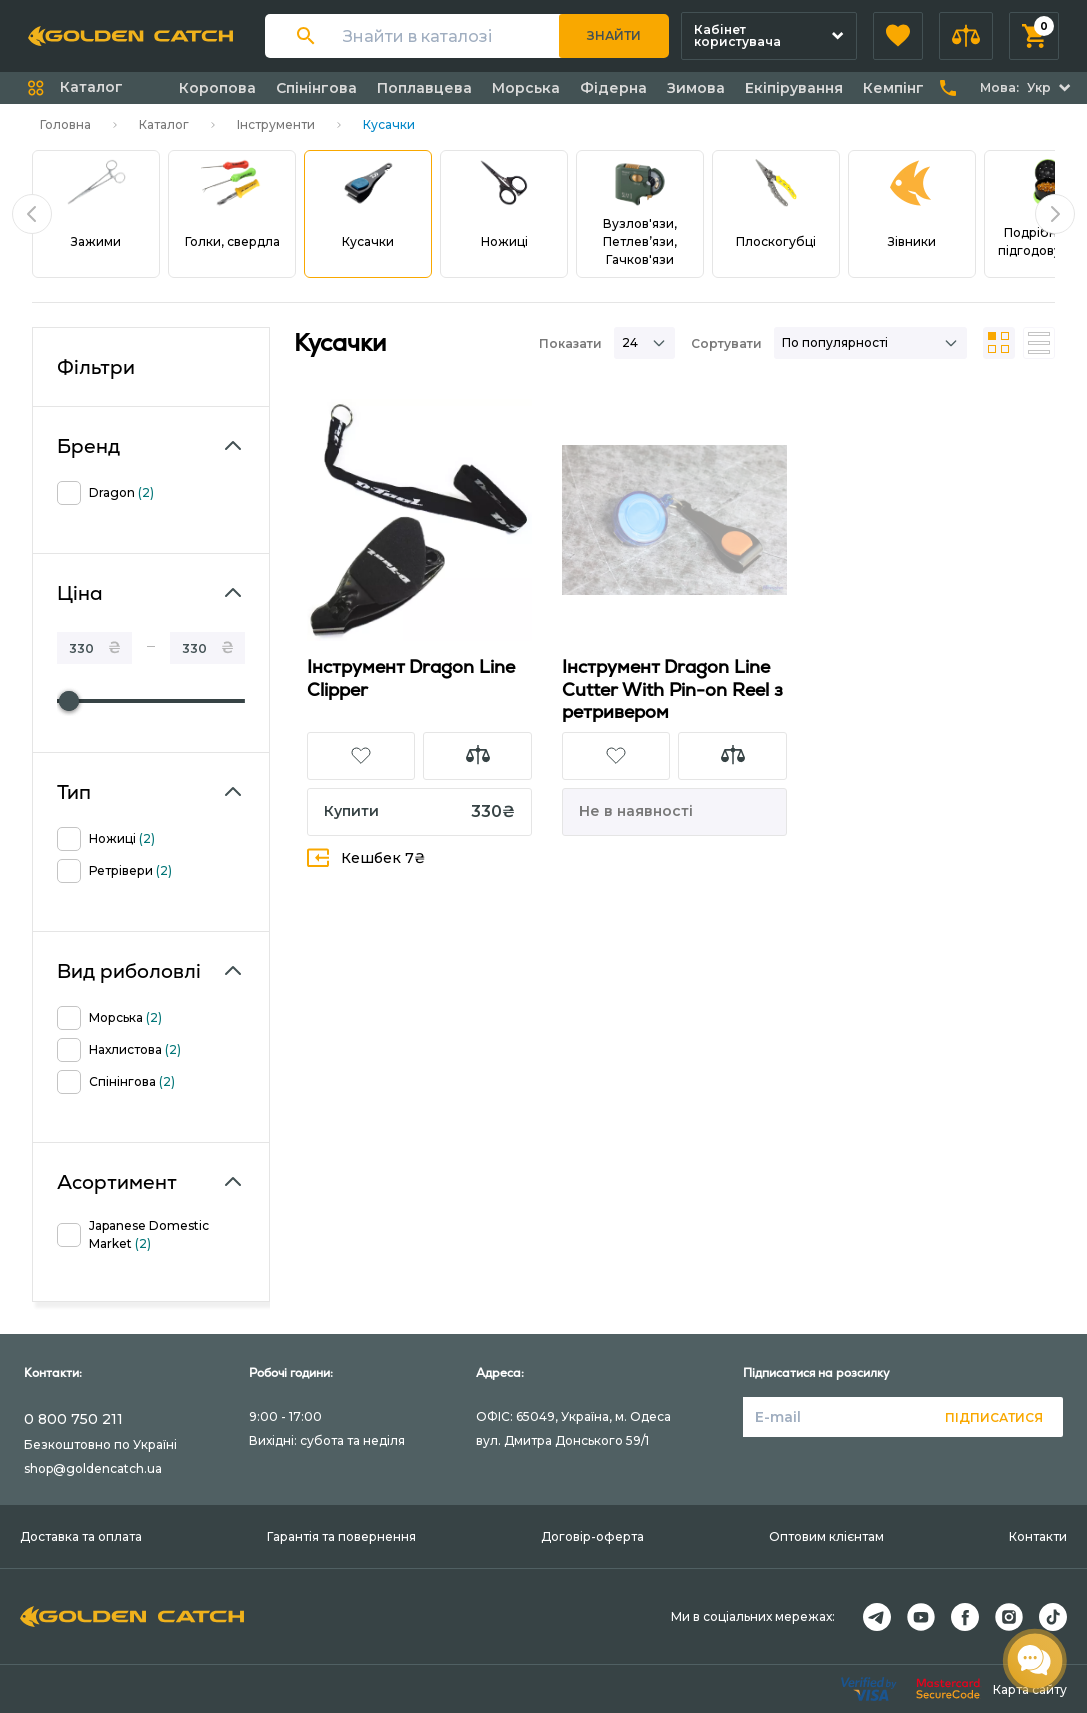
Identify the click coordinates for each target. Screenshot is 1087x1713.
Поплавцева (424, 88)
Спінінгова (316, 88)
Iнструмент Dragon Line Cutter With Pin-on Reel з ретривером (672, 689)
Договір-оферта (592, 1536)
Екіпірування (794, 88)
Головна (65, 124)
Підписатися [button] (994, 1417)
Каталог (164, 124)
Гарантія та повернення (341, 1536)
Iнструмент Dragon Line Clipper (411, 678)
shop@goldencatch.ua (93, 1468)
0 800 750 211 (73, 1419)
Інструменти (276, 124)
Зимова (696, 88)
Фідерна (613, 88)
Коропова (217, 88)
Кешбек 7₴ (366, 857)
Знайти (614, 35)
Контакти (1038, 1536)
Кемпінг (893, 88)
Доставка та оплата (81, 1536)
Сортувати (726, 343)
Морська (526, 88)
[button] (898, 36)
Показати (570, 343)
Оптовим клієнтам (826, 1536)
